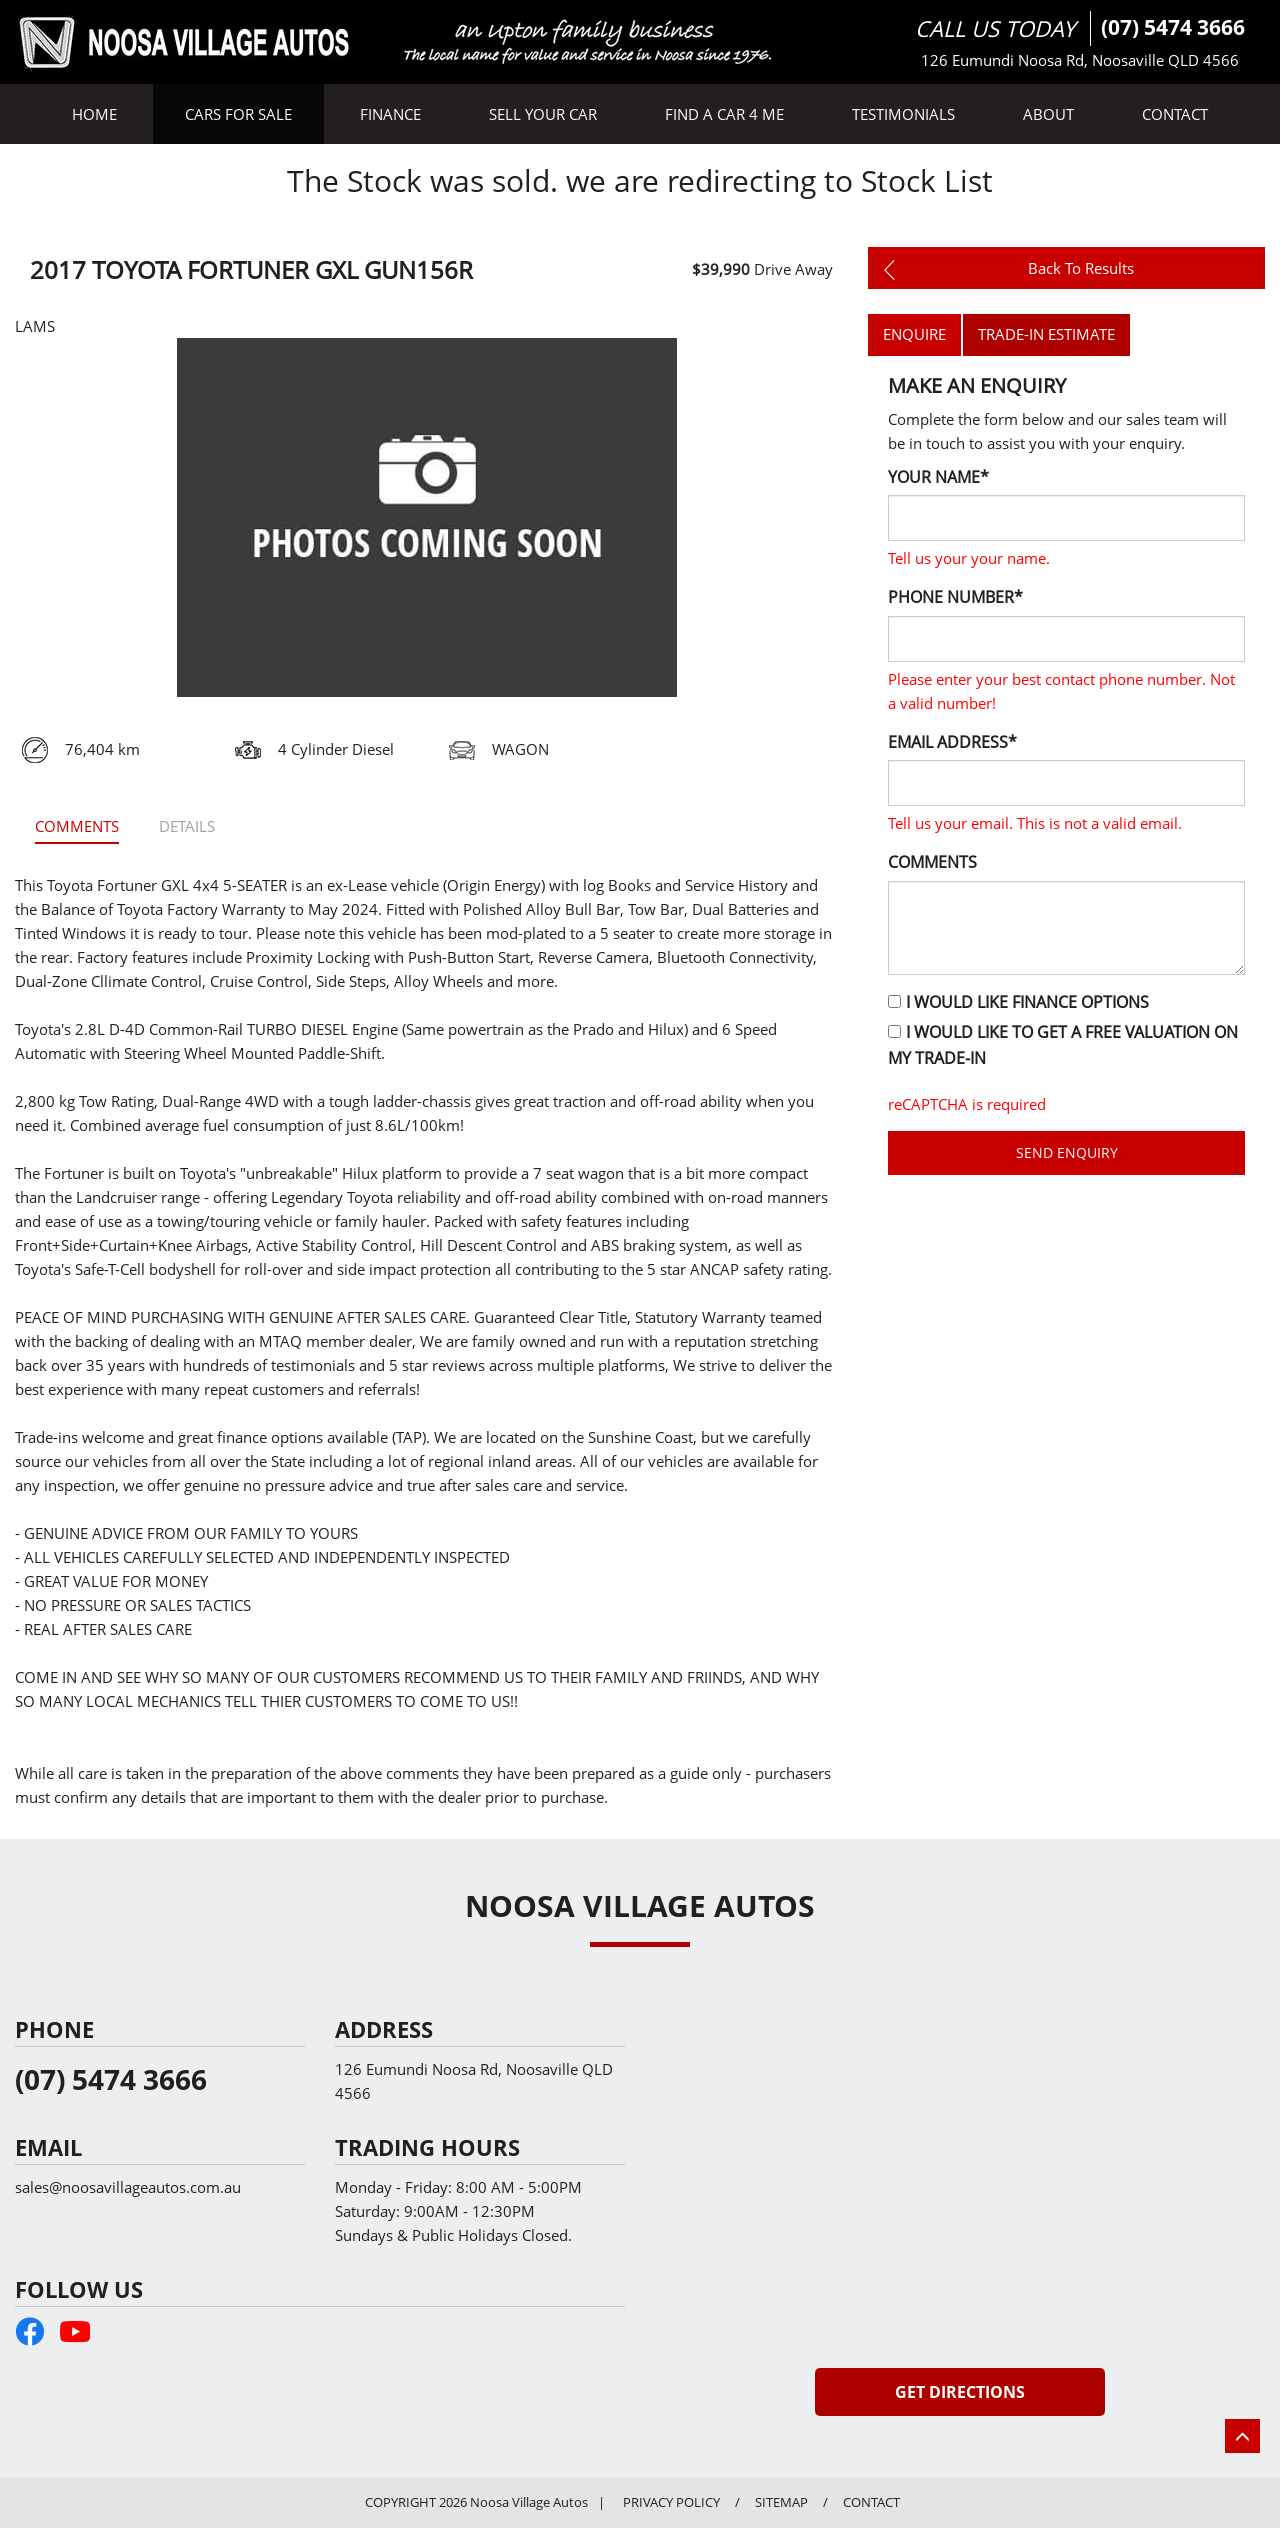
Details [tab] (187, 826)
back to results (1005, 268)
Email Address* (952, 742)
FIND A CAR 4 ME (724, 114)
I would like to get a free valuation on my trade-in (1063, 1045)
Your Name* (938, 477)
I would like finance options (1018, 1002)
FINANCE (390, 114)
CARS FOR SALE (238, 114)
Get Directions (960, 2392)
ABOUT (1048, 114)
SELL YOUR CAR (543, 114)
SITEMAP (781, 2502)
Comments (932, 862)
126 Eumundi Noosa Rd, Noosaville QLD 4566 (1080, 60)
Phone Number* (955, 597)
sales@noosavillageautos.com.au (128, 2187)
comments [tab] (77, 826)
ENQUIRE (914, 334)
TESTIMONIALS (903, 114)
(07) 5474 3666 (1173, 27)
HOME (94, 114)
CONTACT (1175, 114)
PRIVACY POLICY (671, 2502)
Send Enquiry (1067, 1152)
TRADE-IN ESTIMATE (1046, 334)
